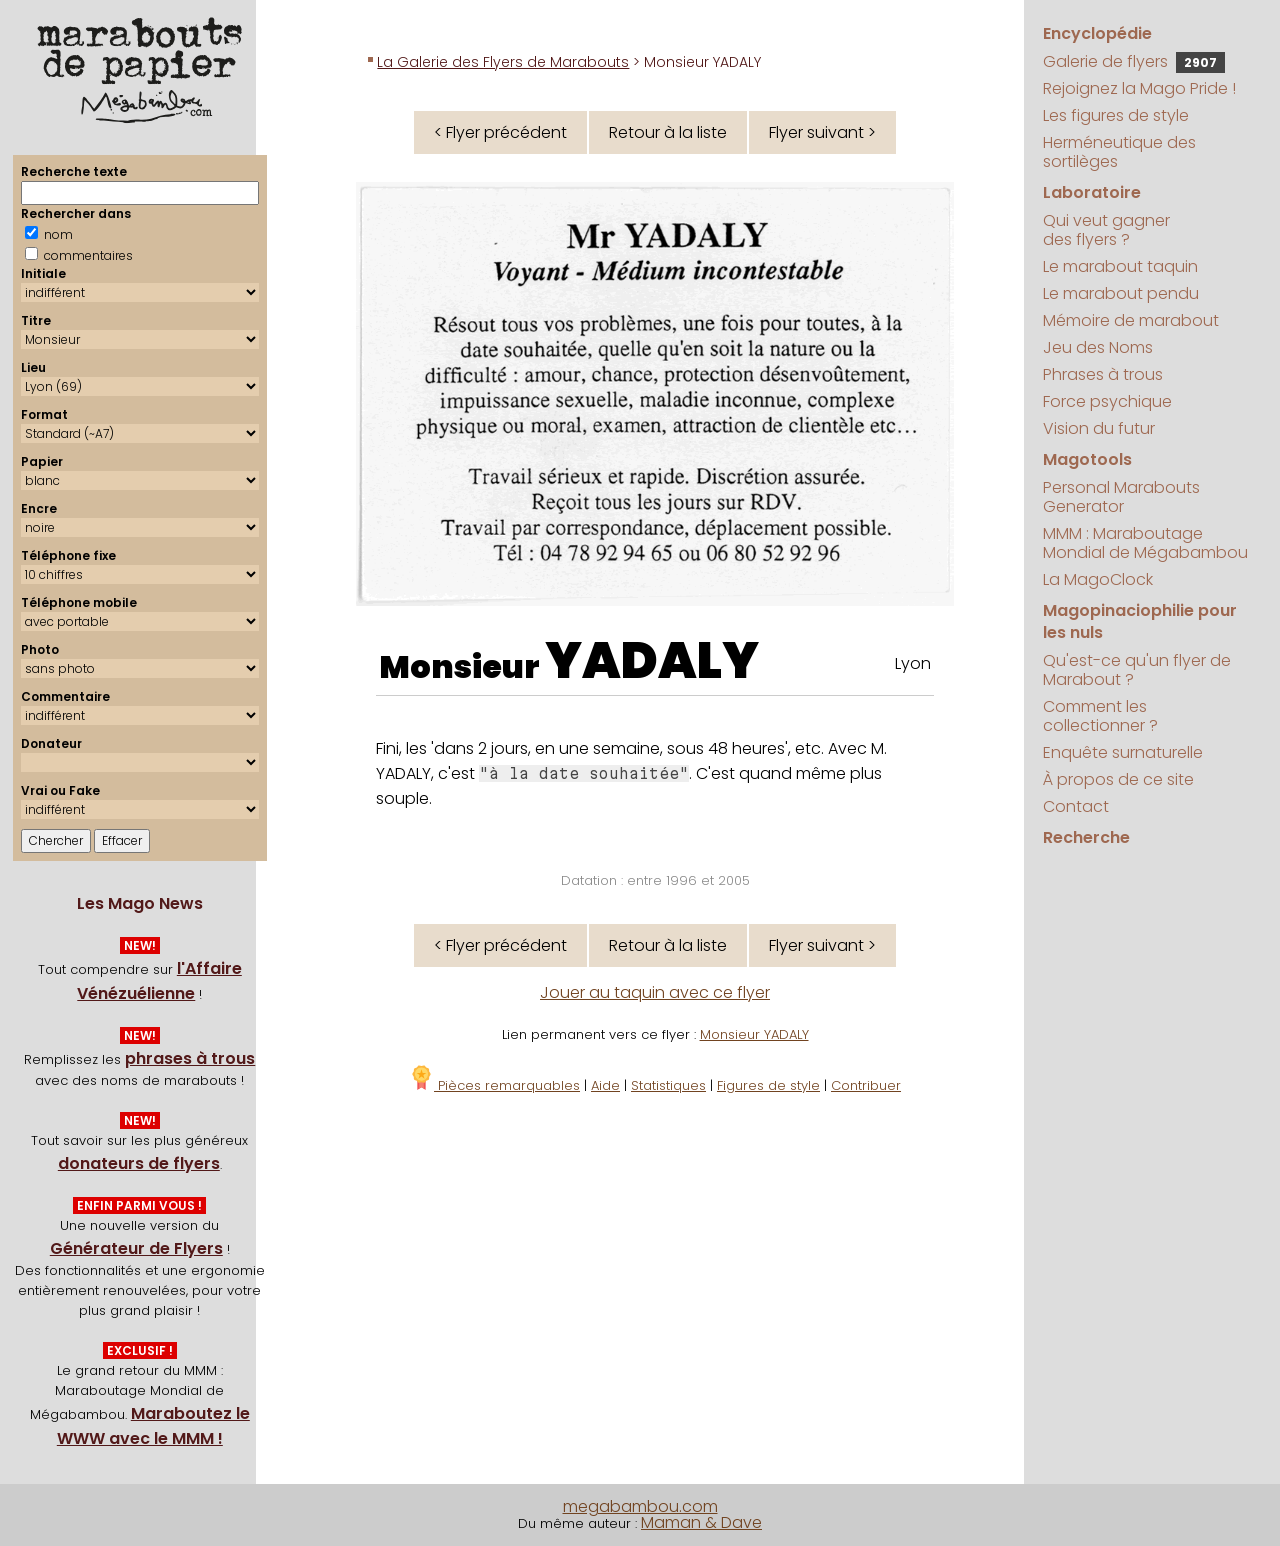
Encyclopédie (1097, 33)
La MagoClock (1098, 579)
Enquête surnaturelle (1123, 752)
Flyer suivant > (822, 132)
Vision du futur (1099, 428)
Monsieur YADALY (754, 1034)
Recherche (1086, 837)
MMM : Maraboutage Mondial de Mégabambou (1145, 543)
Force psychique (1107, 401)
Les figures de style (1116, 115)
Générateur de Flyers (136, 1248)
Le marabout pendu (1121, 293)
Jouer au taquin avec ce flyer (655, 992)
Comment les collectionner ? (1100, 716)
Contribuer (866, 1085)
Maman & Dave (701, 1522)
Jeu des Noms (1098, 347)
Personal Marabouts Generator (1121, 497)
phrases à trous (190, 1058)
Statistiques (668, 1085)
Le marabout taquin (1120, 266)
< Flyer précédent (500, 132)
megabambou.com (640, 1506)
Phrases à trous (1103, 374)
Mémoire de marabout (1131, 320)
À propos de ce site (1118, 779)
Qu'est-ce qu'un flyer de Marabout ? (1137, 670)
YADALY (652, 661)
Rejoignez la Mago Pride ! (1139, 88)
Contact (1076, 806)
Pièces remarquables (494, 1085)
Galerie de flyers (1134, 61)
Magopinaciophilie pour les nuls (1140, 621)
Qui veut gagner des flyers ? (1106, 230)
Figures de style (768, 1085)
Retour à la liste (668, 132)
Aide (605, 1085)
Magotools (1087, 459)
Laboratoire (1092, 192)
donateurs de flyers (139, 1163)
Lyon (913, 663)
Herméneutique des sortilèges (1119, 152)
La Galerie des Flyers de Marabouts (503, 62)
